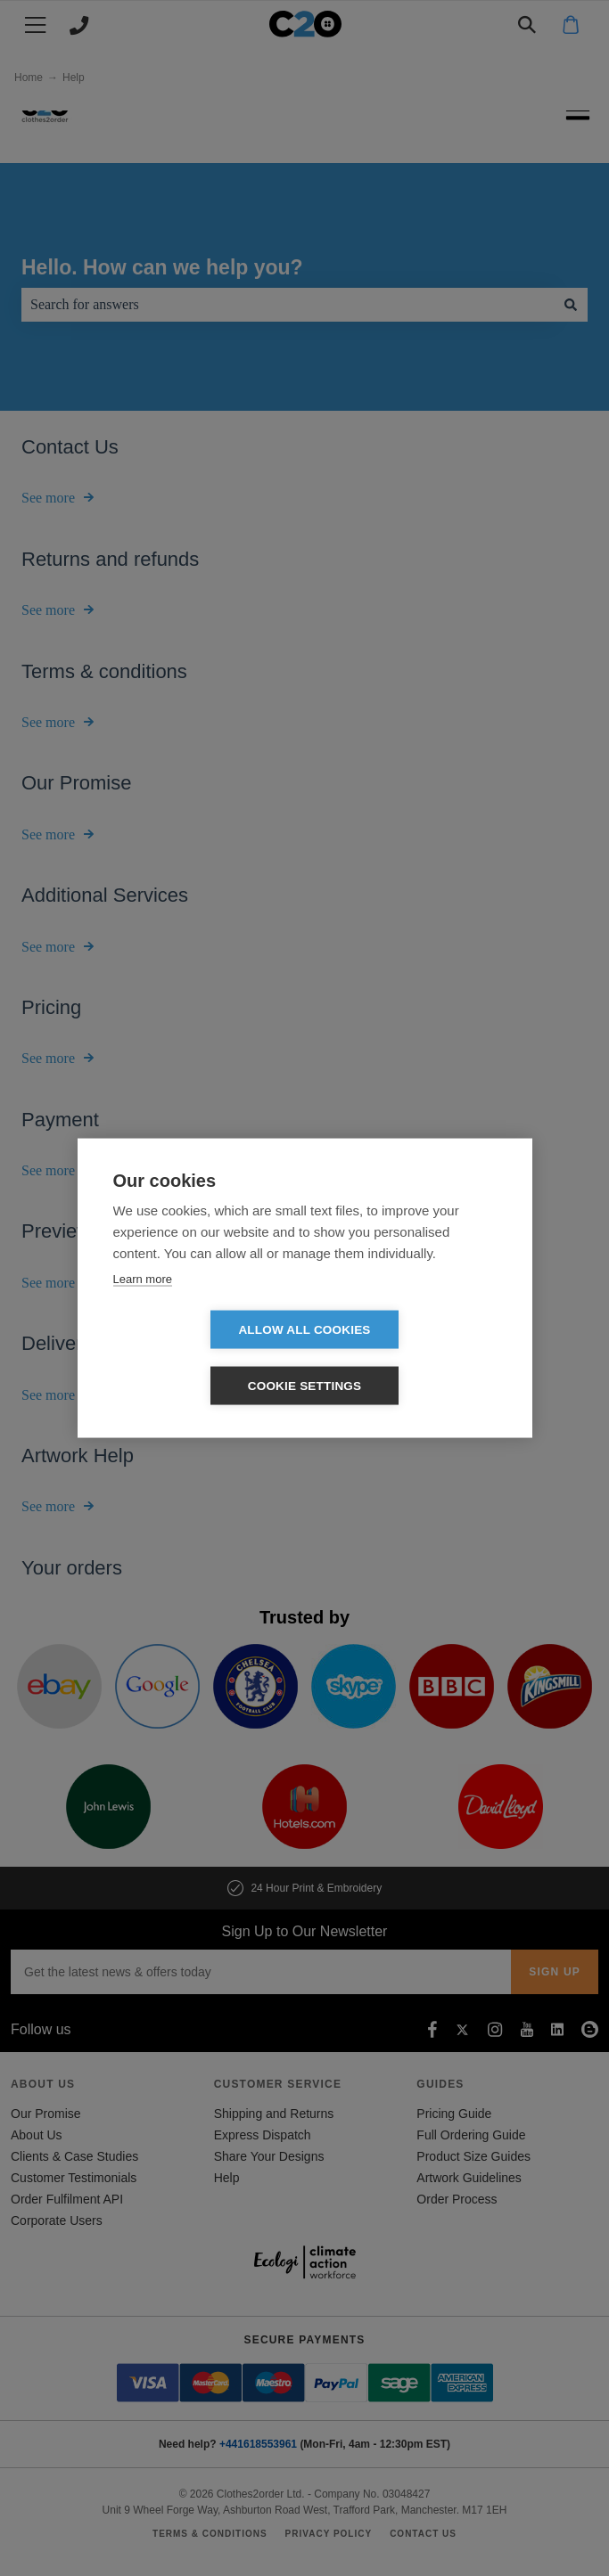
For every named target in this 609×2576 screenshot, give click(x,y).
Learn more (142, 1306)
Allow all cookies (201, 1358)
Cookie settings (407, 1358)
